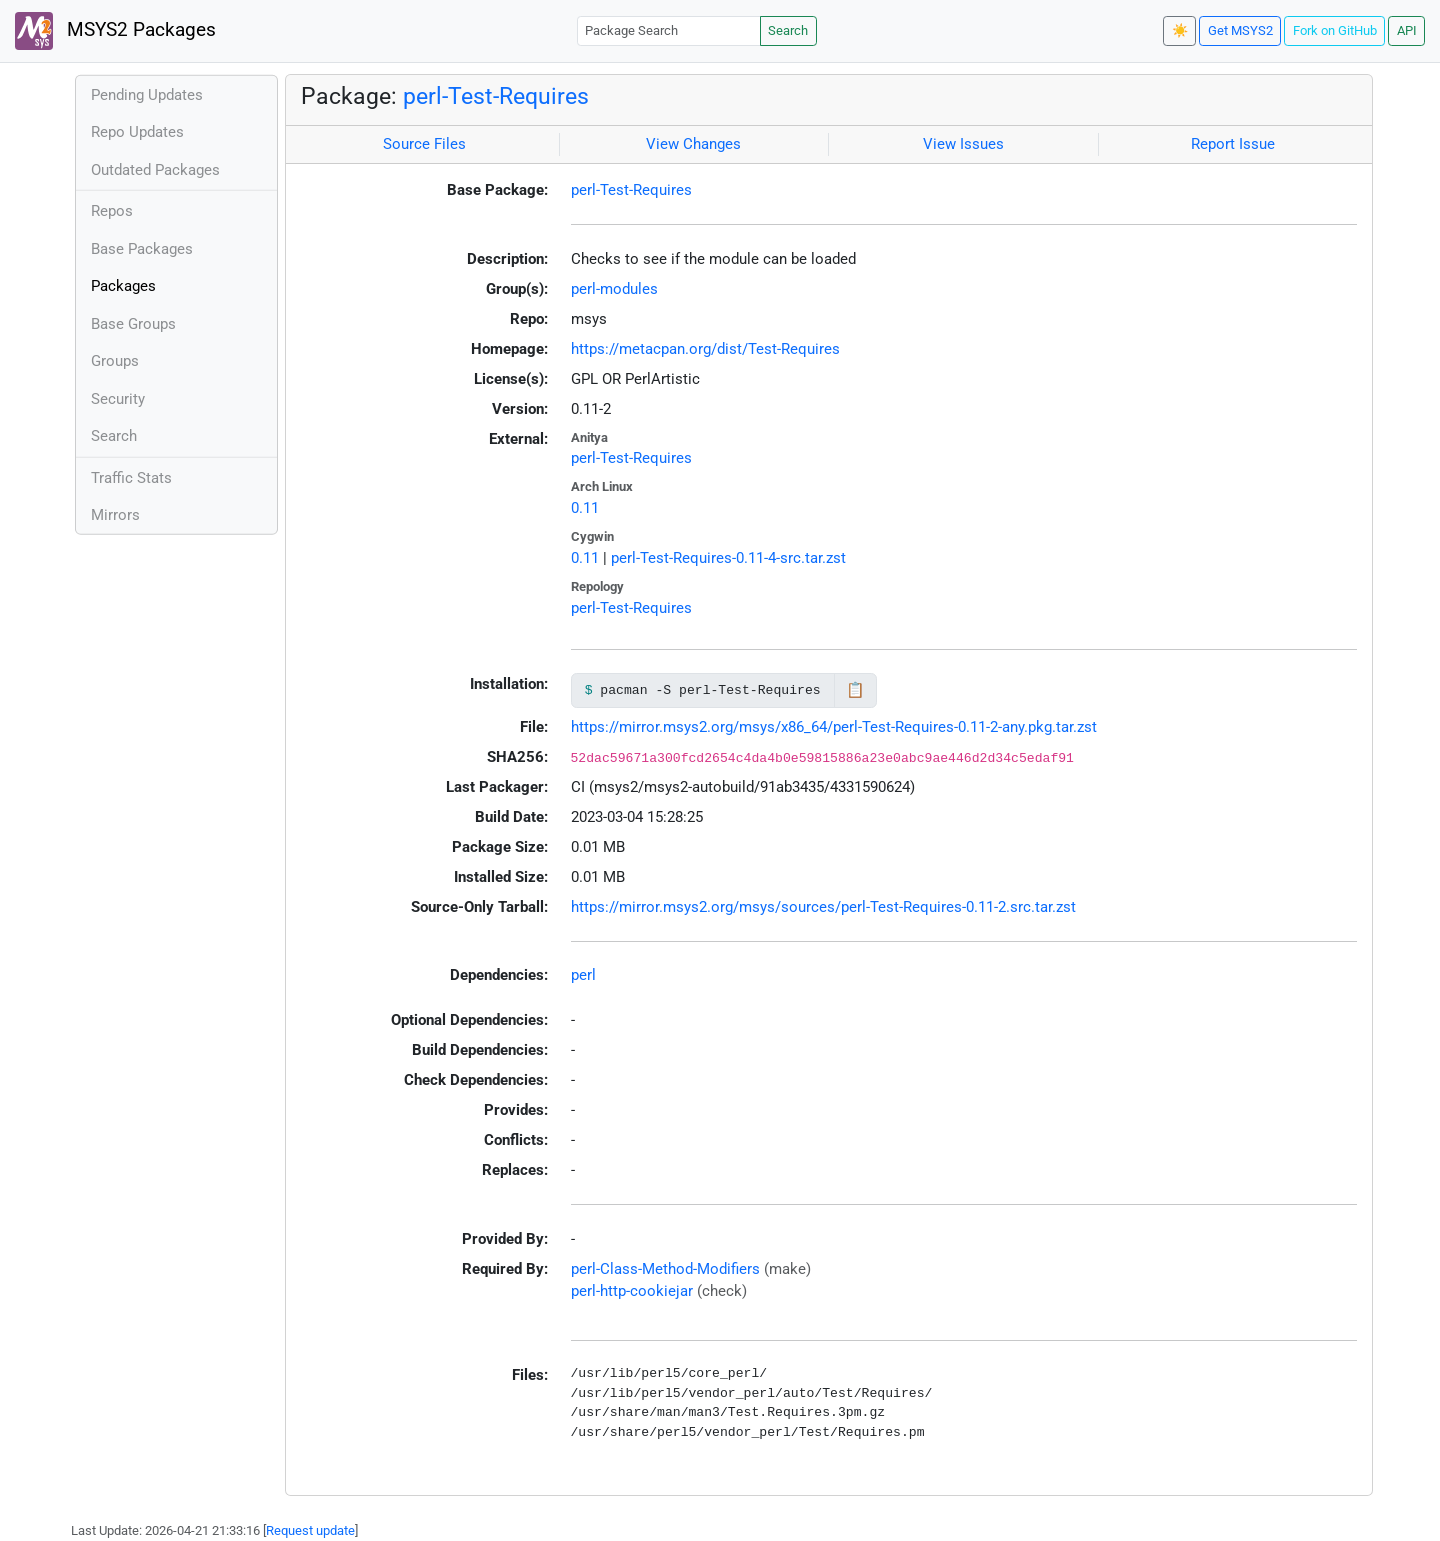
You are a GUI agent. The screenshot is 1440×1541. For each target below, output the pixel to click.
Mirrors (115, 515)
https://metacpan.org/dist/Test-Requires (705, 349)
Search (788, 30)
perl (583, 975)
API (1407, 30)
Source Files (424, 144)
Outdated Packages (155, 170)
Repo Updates (137, 132)
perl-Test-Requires (496, 96)
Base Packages (142, 249)
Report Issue (1233, 144)
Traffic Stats (131, 478)
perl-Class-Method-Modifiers (665, 1269)
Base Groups (133, 324)
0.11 (585, 508)
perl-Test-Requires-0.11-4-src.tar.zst (728, 558)
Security (118, 399)
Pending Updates (147, 95)
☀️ (1180, 30)
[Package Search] (669, 30)
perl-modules (614, 289)
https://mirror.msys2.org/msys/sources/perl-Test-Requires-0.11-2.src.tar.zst (823, 907)
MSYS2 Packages (115, 31)
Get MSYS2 (1240, 30)
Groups (115, 361)
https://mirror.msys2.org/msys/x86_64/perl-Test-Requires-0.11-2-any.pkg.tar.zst (834, 727)
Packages (123, 286)
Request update (310, 1530)
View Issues (963, 144)
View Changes (693, 144)
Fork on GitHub (1335, 30)
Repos (112, 211)
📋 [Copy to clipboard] (855, 690)
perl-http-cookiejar (632, 1291)
